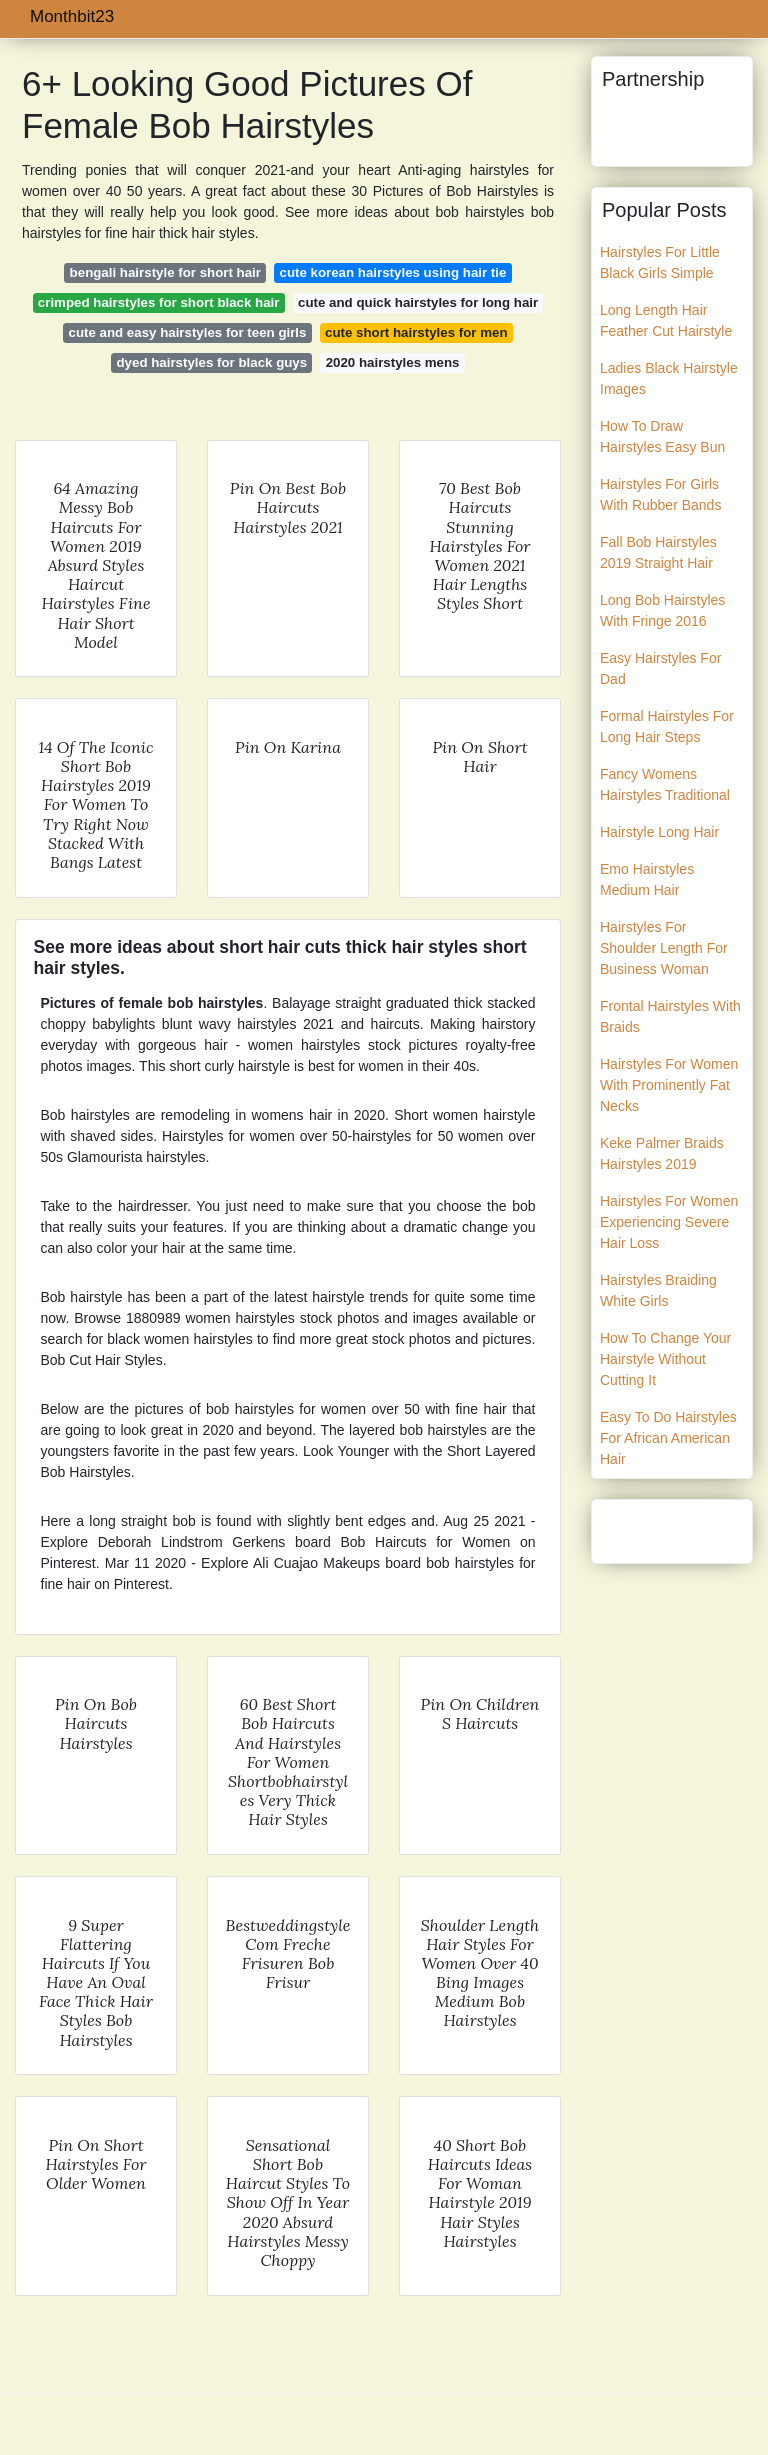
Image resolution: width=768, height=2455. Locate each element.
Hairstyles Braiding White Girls (658, 1290)
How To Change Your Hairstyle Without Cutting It (665, 1359)
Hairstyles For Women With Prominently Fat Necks (669, 1085)
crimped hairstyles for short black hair (159, 302)
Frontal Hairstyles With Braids (670, 1016)
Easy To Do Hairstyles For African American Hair (668, 1438)
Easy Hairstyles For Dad (660, 668)
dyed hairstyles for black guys (212, 362)
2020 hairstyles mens (393, 362)
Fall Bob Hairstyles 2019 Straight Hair (658, 552)
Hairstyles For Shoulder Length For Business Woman (664, 948)
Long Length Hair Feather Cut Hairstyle (666, 320)
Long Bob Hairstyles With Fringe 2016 (662, 610)
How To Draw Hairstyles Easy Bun (662, 436)
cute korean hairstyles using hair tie (393, 272)
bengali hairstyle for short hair (165, 272)
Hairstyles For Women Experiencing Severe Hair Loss (669, 1222)
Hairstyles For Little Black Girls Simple (660, 262)
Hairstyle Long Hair (659, 832)
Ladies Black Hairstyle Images (669, 378)
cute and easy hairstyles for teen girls (188, 332)
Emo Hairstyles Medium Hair (647, 879)
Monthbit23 (72, 16)
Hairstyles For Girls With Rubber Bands (660, 494)
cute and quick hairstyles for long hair (418, 302)
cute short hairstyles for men (416, 332)
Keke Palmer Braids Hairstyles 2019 (662, 1153)
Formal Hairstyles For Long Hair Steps (667, 726)
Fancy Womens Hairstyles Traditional (665, 784)
